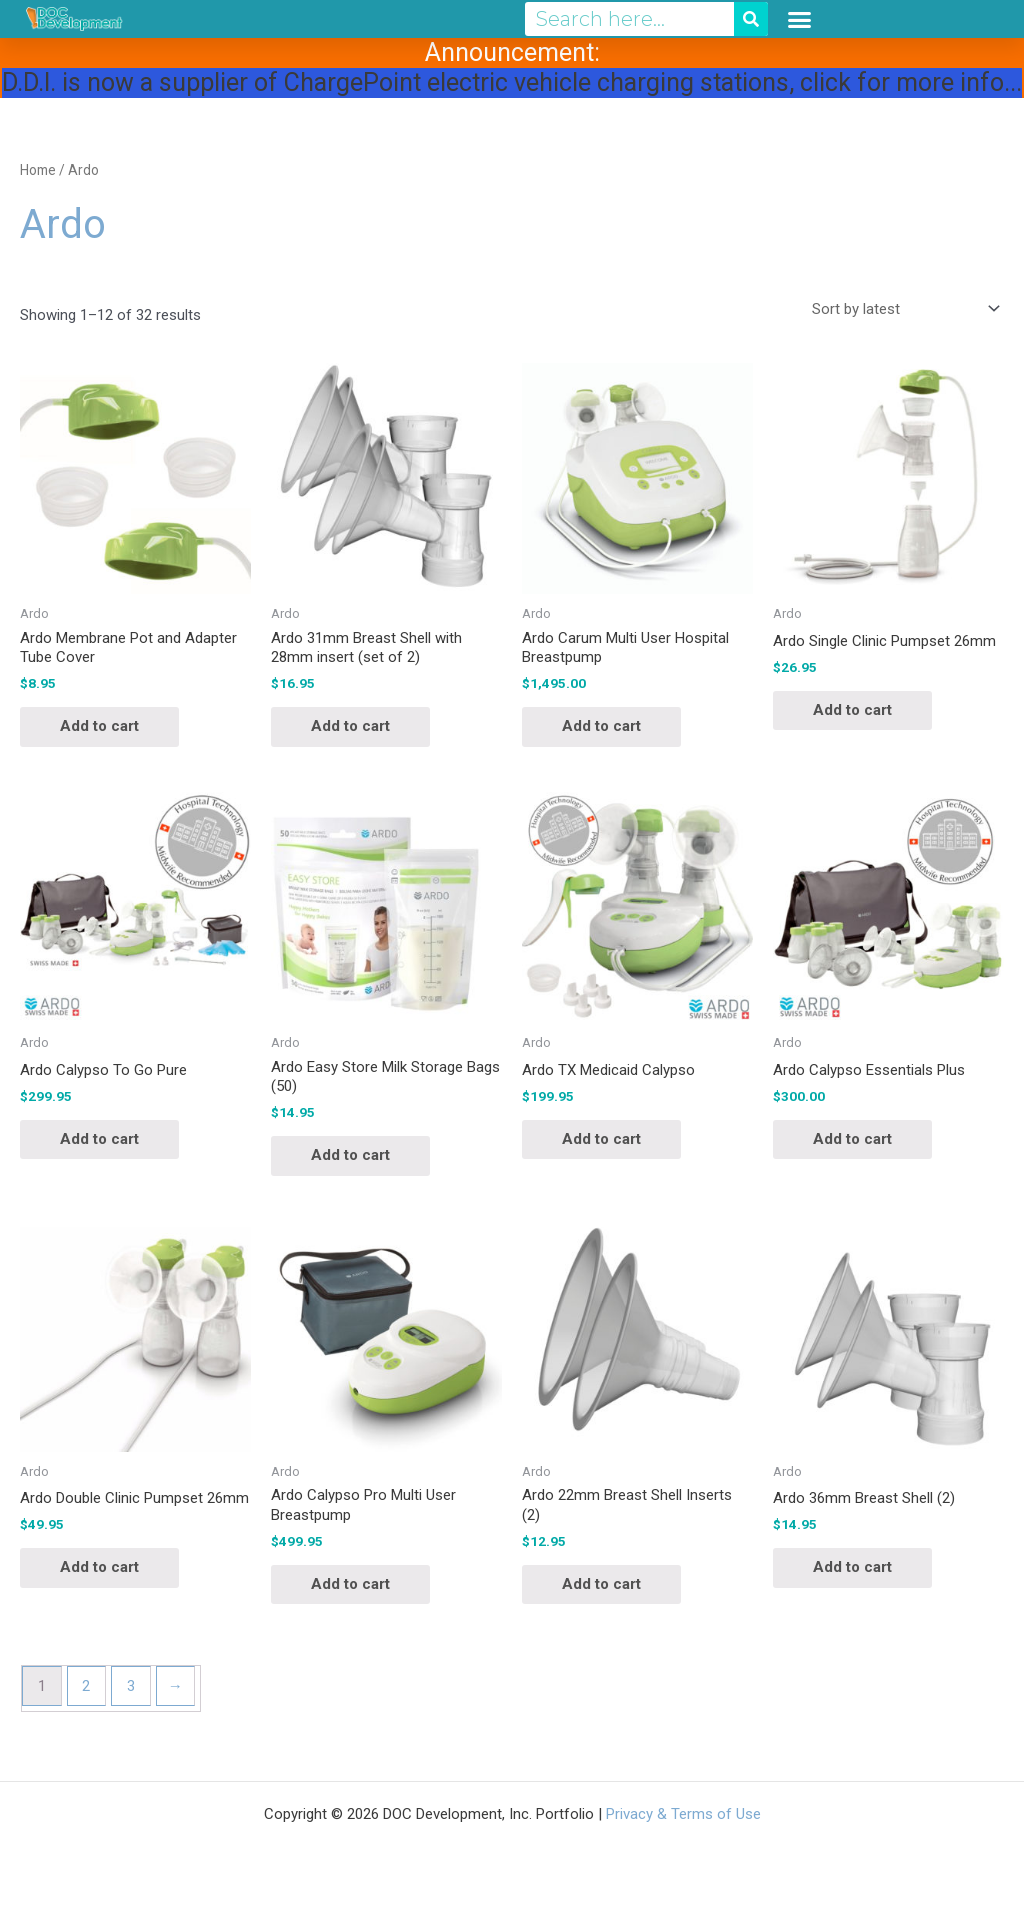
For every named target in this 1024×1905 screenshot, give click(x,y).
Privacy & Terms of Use (683, 1814)
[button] (800, 19)
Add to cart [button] (99, 726)
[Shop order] (902, 309)
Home (38, 170)
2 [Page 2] (86, 1686)
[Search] (751, 19)
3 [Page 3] (131, 1686)
